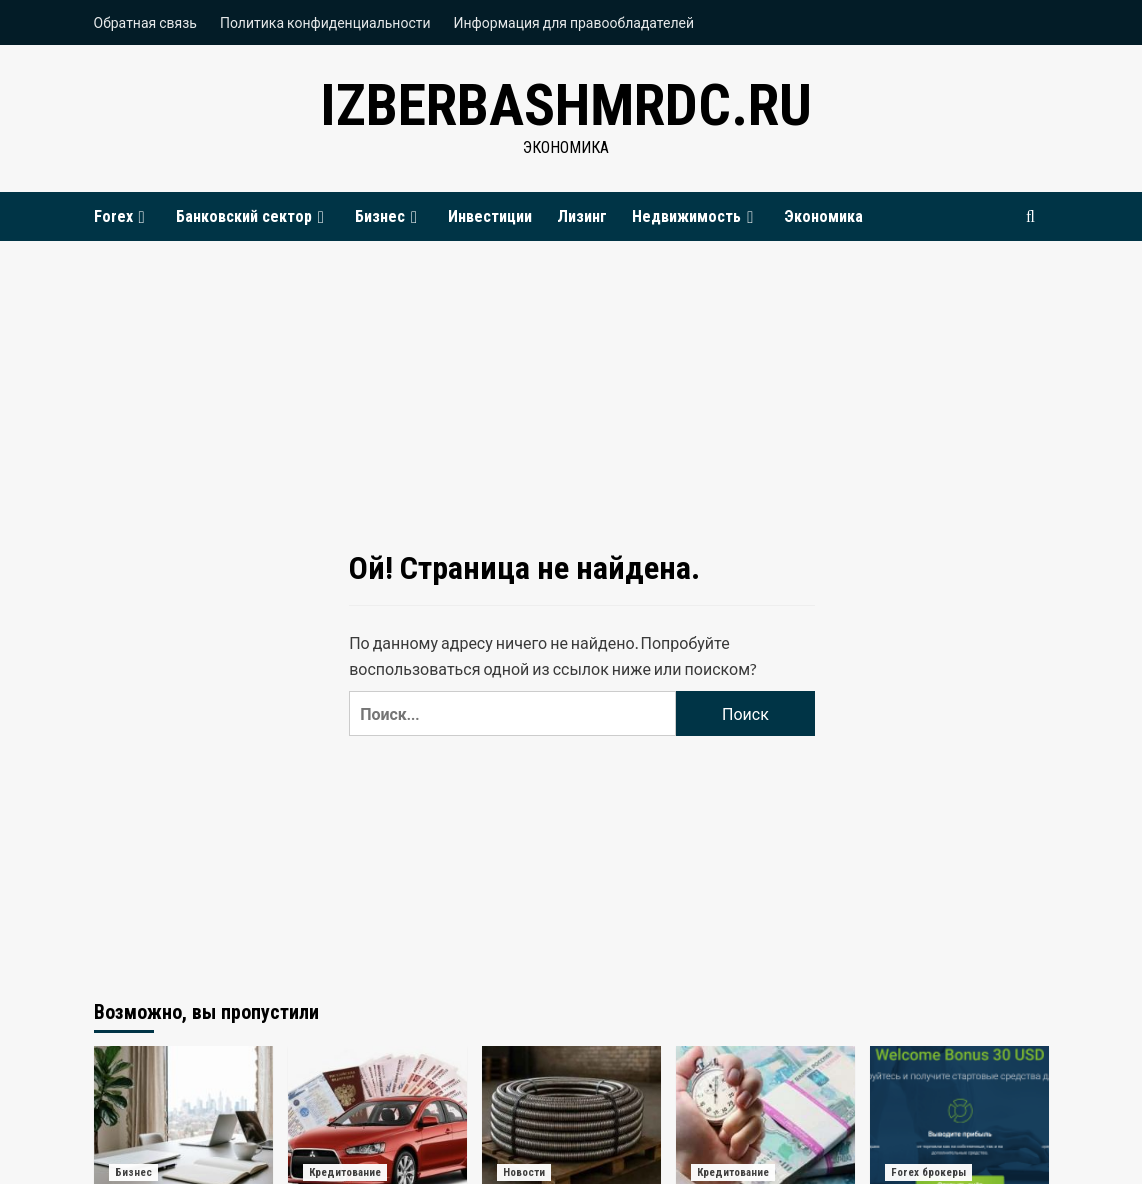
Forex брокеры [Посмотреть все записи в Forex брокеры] (928, 1172)
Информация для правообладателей (574, 22)
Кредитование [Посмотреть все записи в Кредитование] (345, 1172)
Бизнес (389, 216)
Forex (122, 216)
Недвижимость (695, 216)
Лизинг (582, 216)
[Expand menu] (142, 217)
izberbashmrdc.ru (566, 104)
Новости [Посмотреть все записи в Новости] (524, 1172)
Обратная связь (145, 22)
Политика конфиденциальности (325, 22)
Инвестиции (490, 216)
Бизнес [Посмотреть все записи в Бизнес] (133, 1172)
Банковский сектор (253, 216)
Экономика (823, 216)
